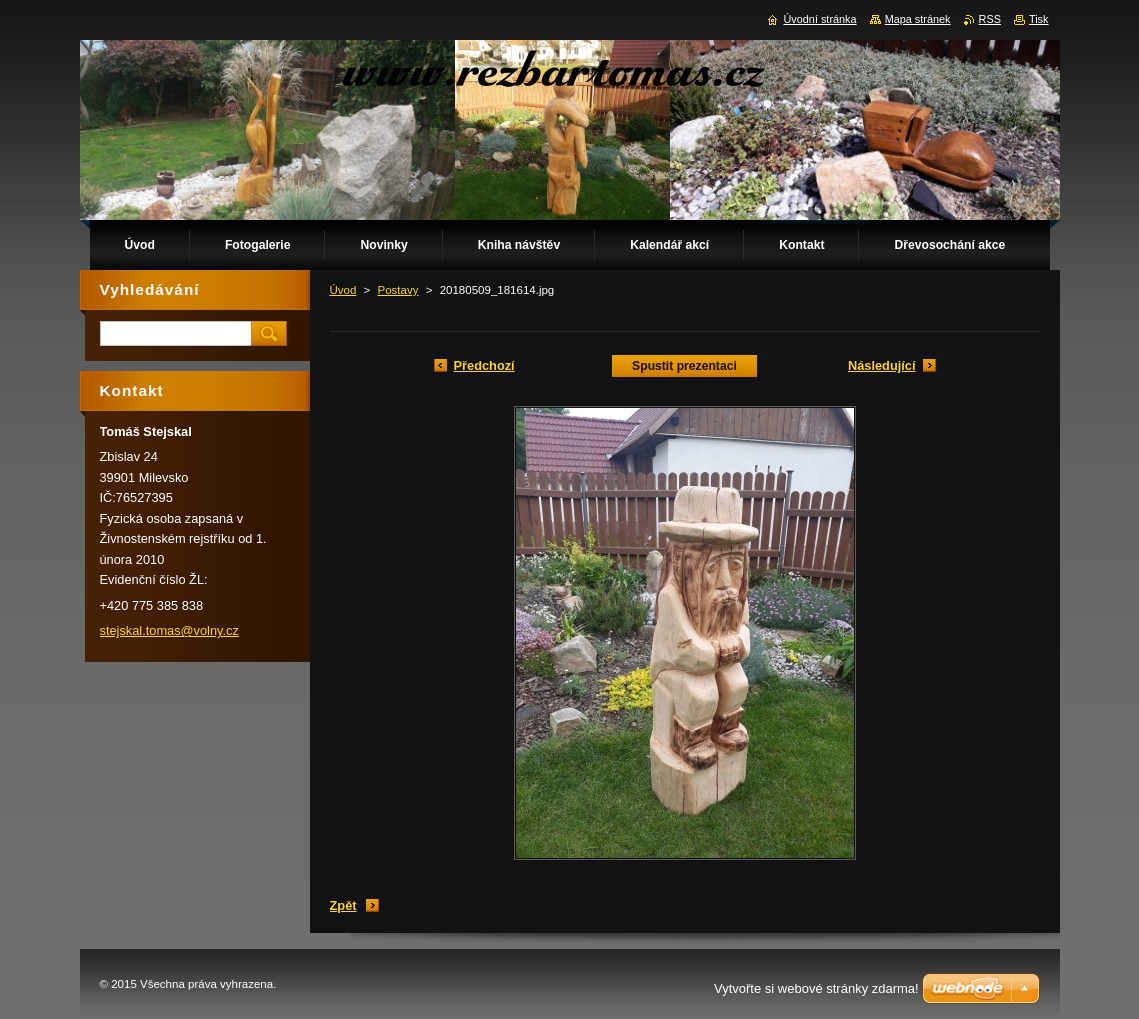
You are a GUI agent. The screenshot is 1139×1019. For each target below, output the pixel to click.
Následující (882, 365)
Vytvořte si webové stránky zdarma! (816, 988)
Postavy (398, 290)
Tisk (1039, 19)
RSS (990, 19)
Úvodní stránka (819, 19)
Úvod (343, 290)
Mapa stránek (918, 19)
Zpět (343, 905)
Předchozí (484, 365)
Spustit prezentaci (684, 366)
